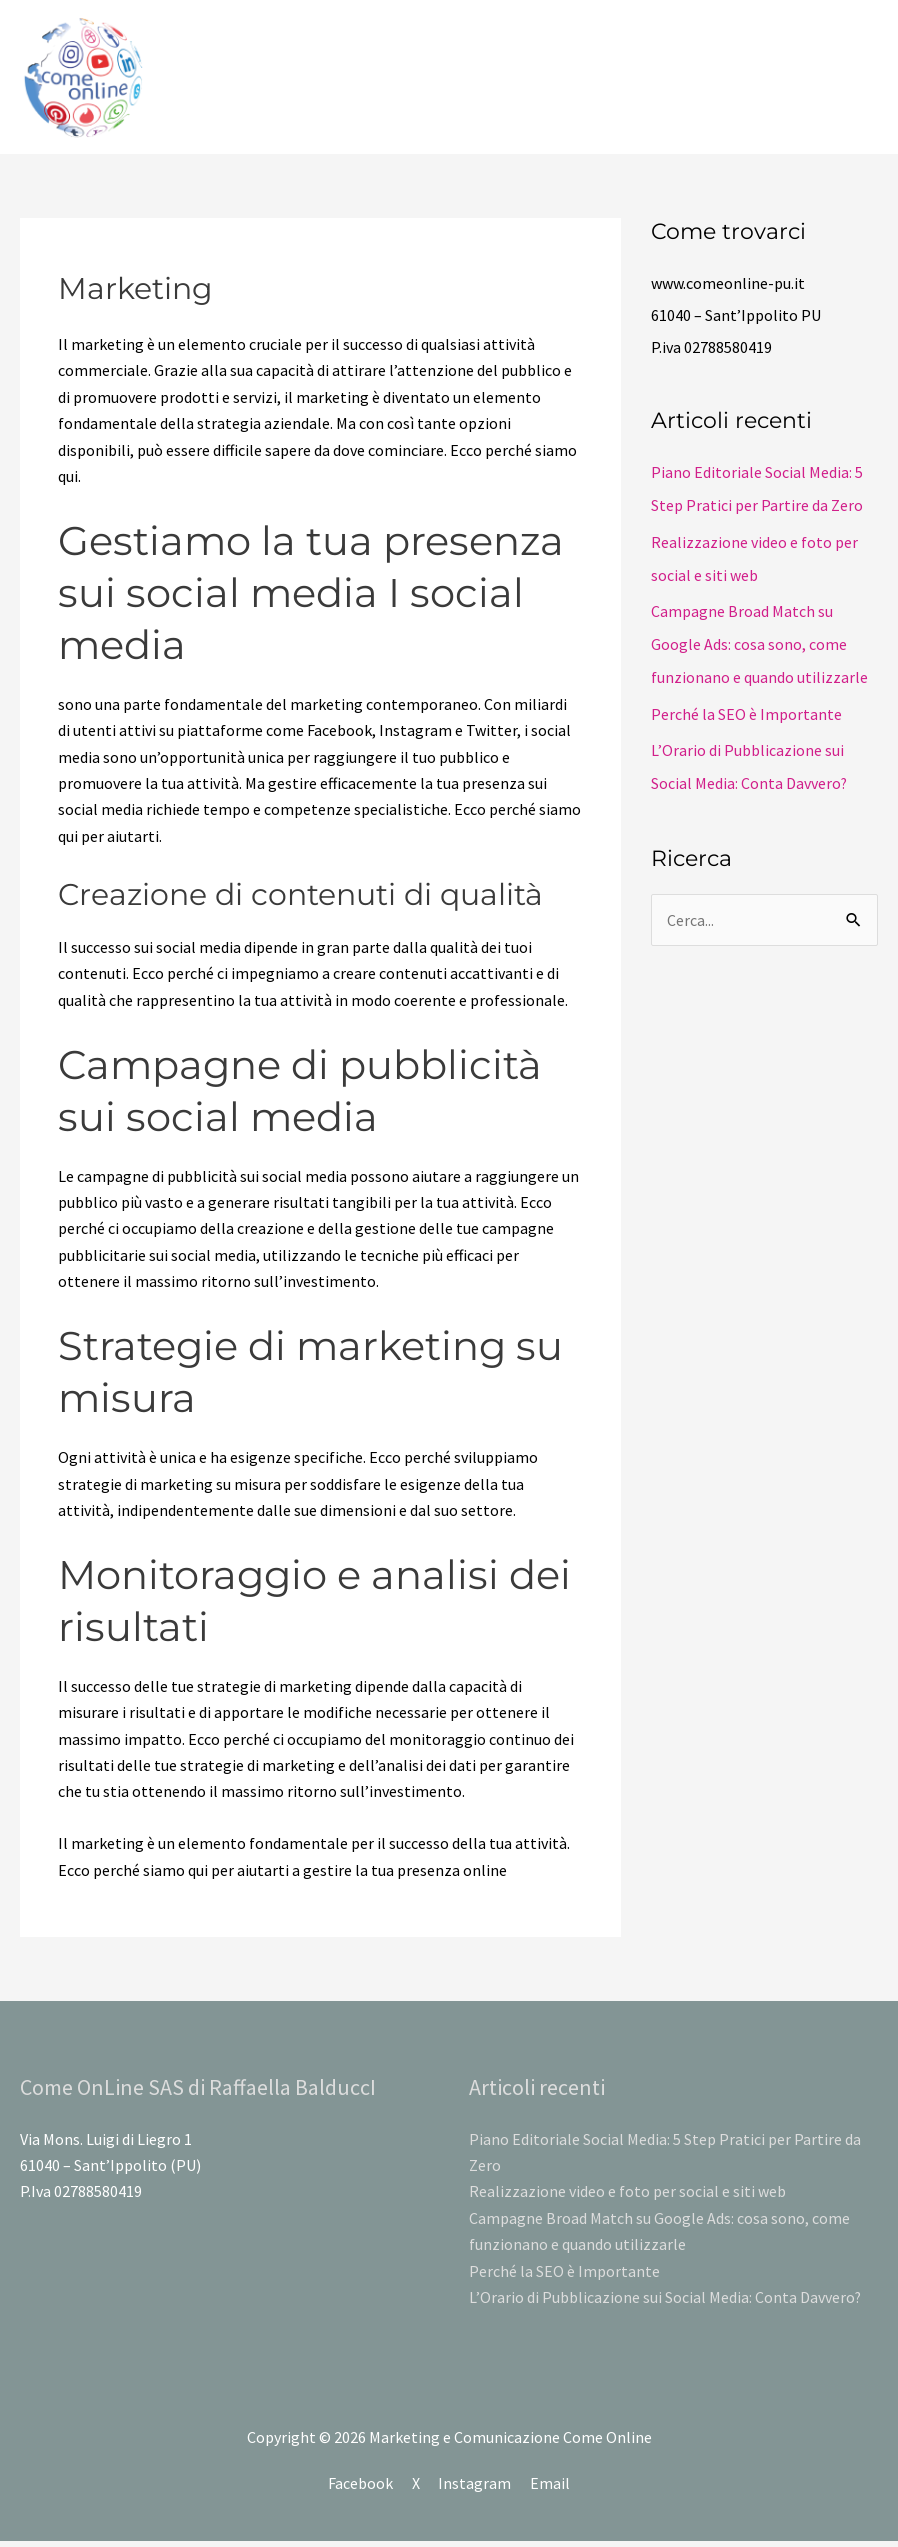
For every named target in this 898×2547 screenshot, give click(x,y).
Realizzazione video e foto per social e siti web (627, 2197)
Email (551, 2488)
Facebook (360, 2488)
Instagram (475, 2488)
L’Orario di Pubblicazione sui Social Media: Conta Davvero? (665, 2303)
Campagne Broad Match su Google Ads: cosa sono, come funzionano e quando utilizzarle (759, 646)
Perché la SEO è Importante (746, 714)
